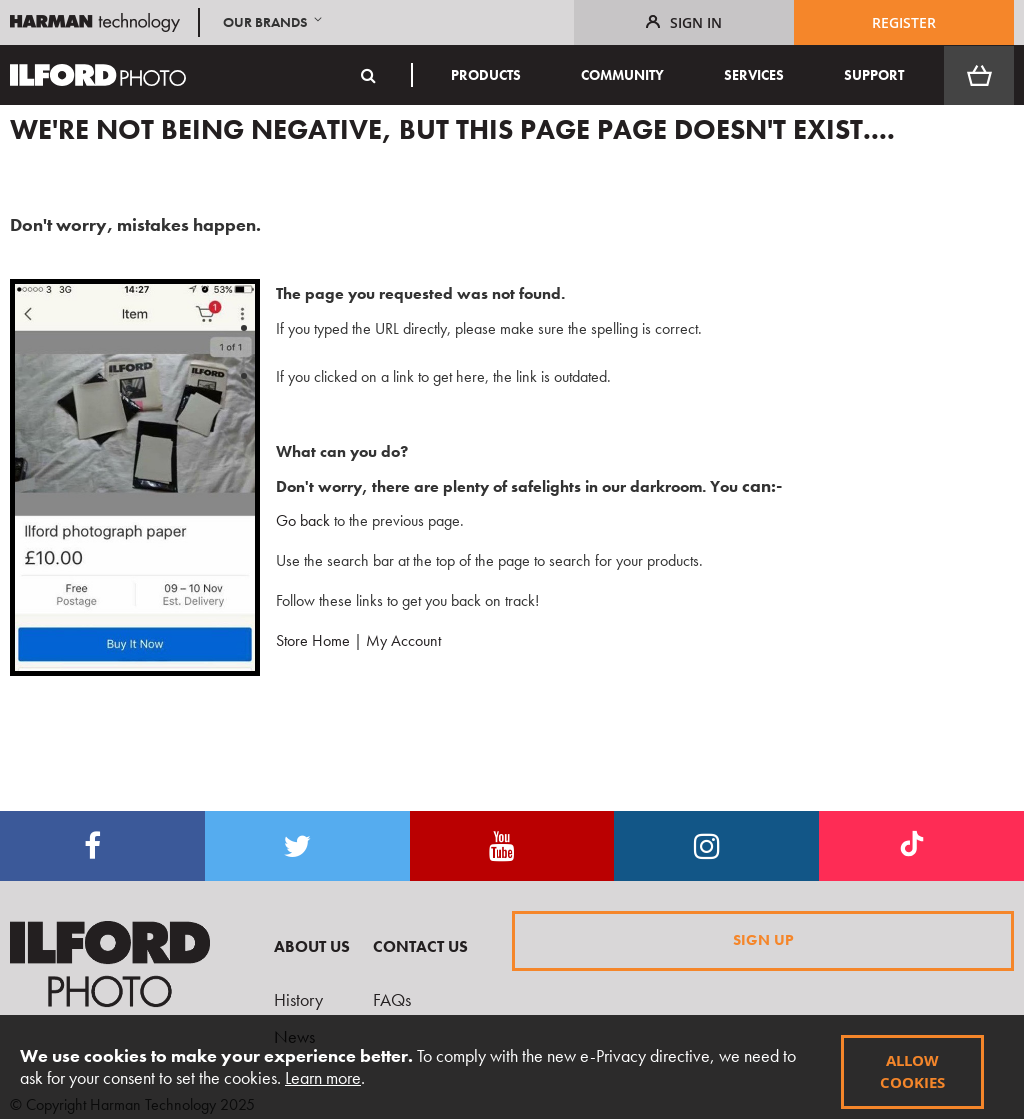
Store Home (313, 640)
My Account (403, 640)
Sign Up (763, 940)
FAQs (392, 999)
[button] (274, 22)
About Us (312, 946)
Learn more (323, 1077)
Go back (295, 520)
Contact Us (420, 946)
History (298, 999)
